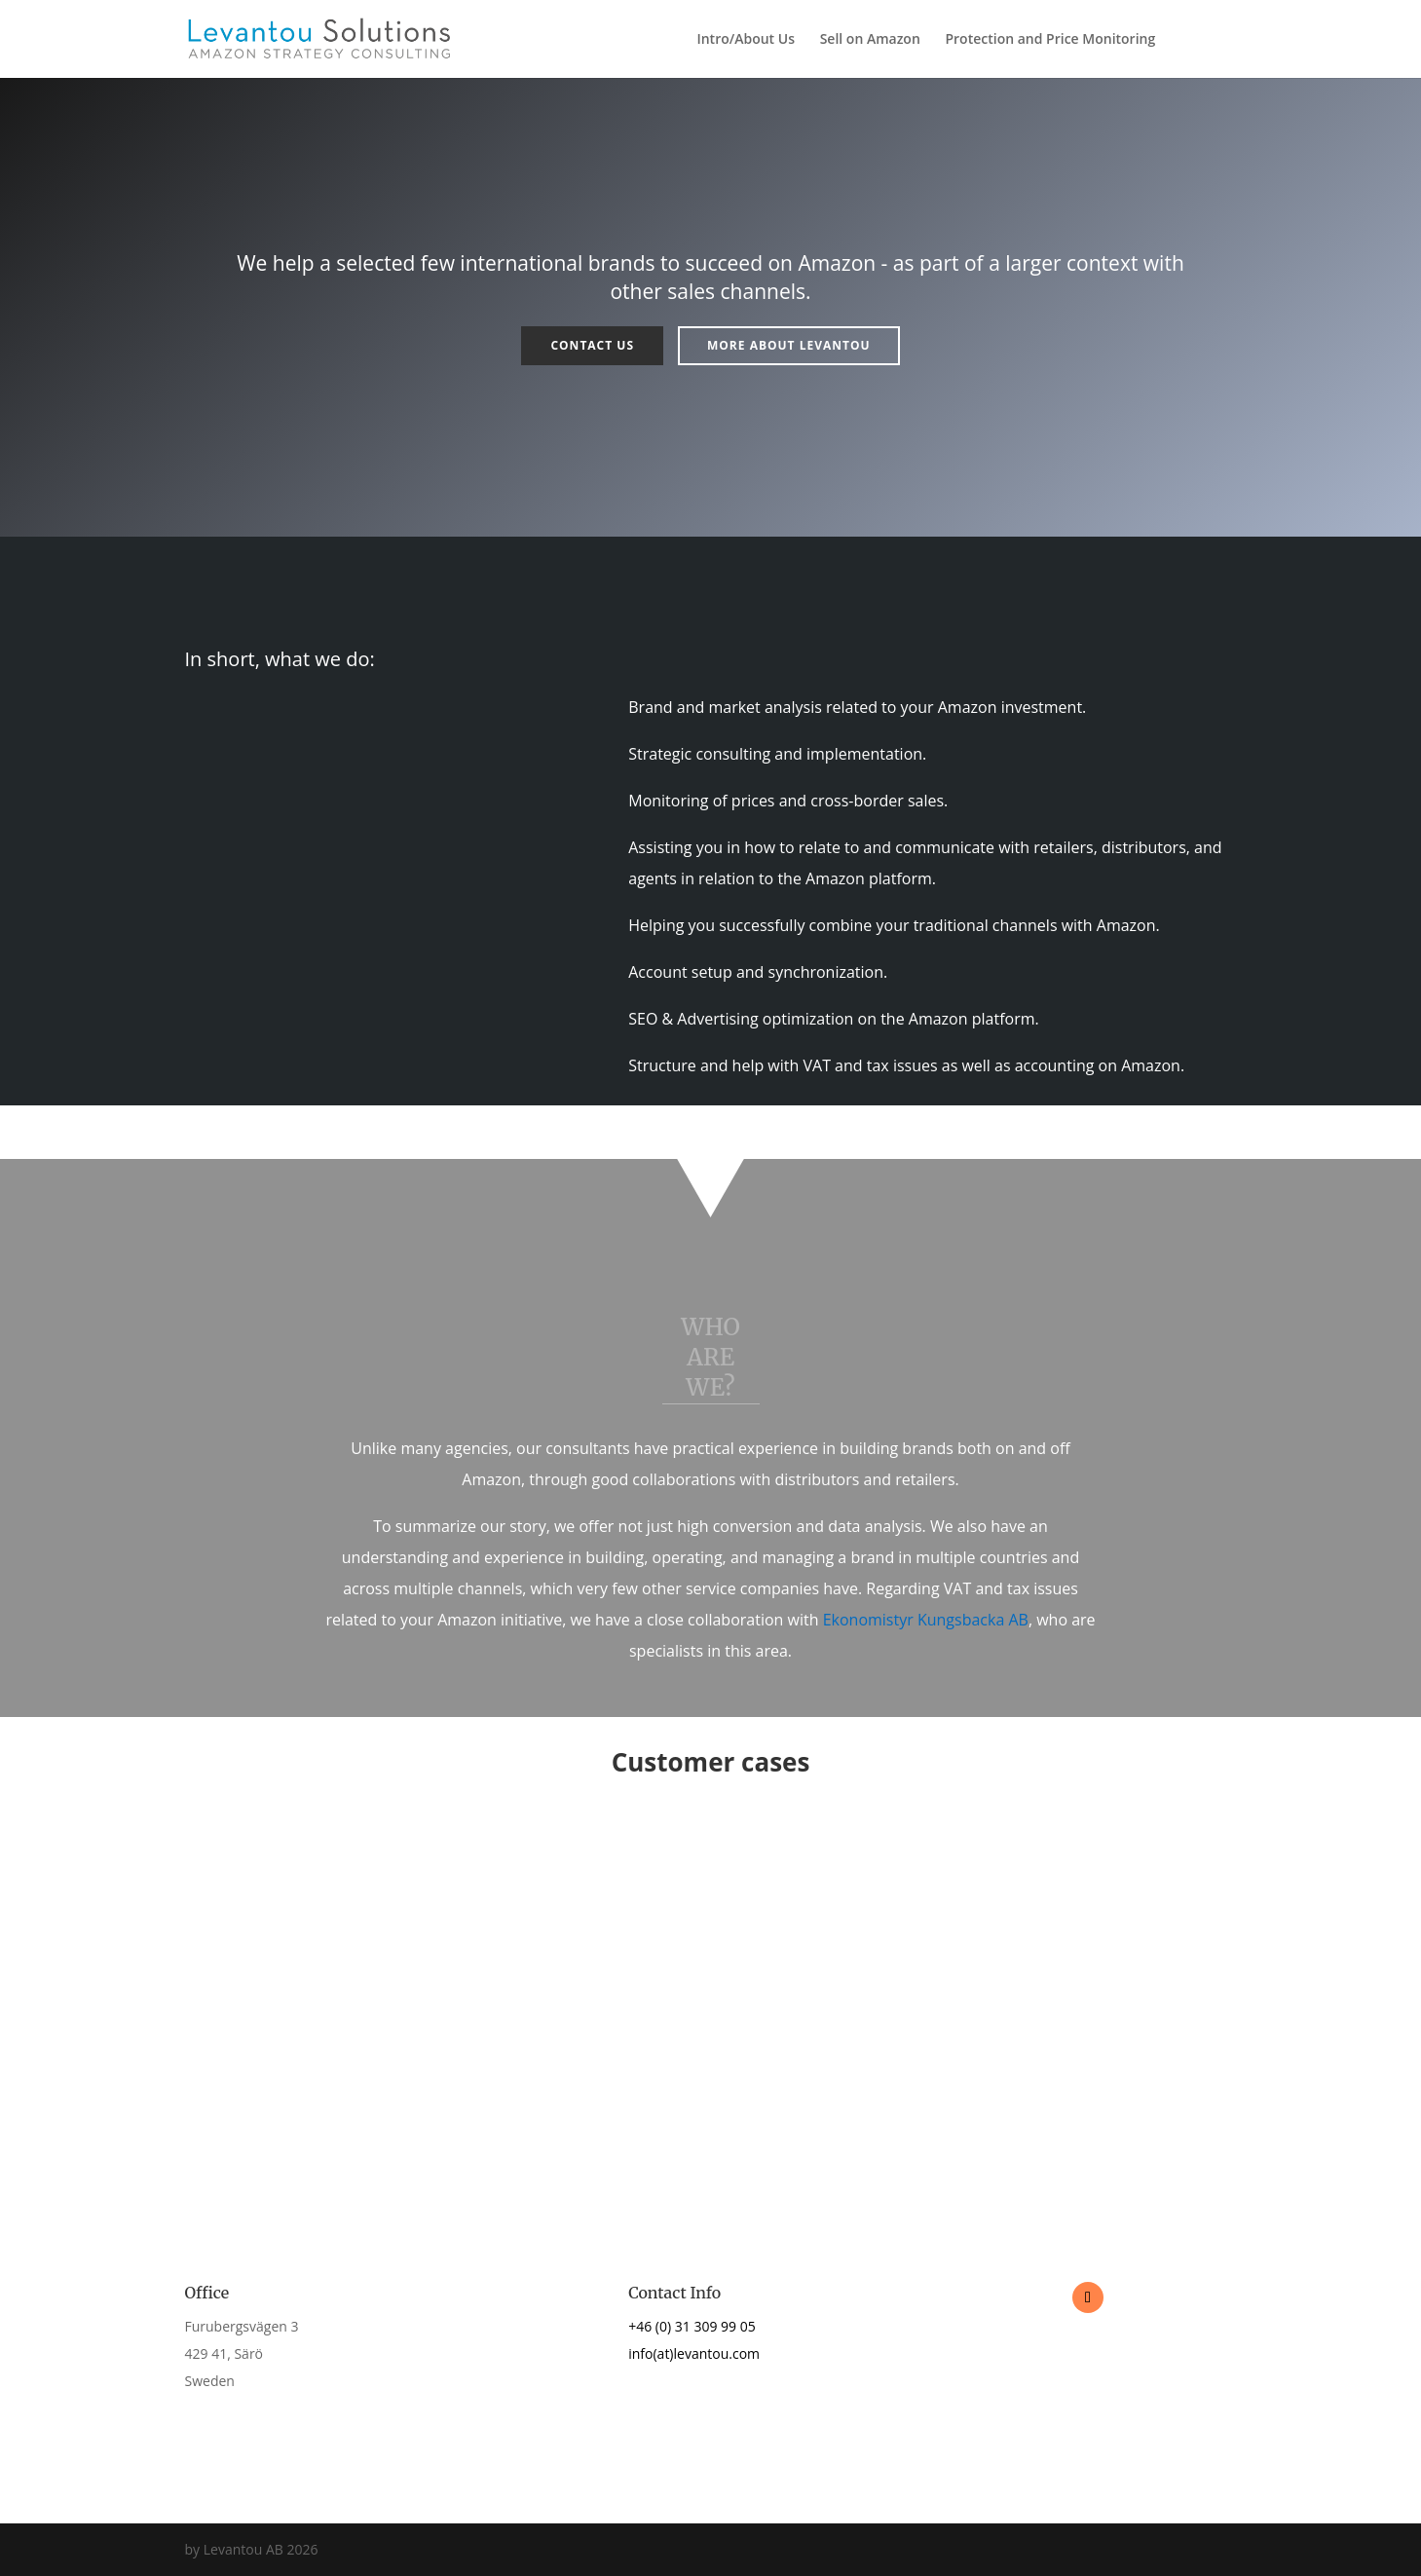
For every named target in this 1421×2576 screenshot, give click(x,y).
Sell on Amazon (870, 40)
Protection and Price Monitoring (1050, 40)
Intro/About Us (745, 40)
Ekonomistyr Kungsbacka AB (925, 1619)
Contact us (592, 345)
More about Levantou (789, 345)
